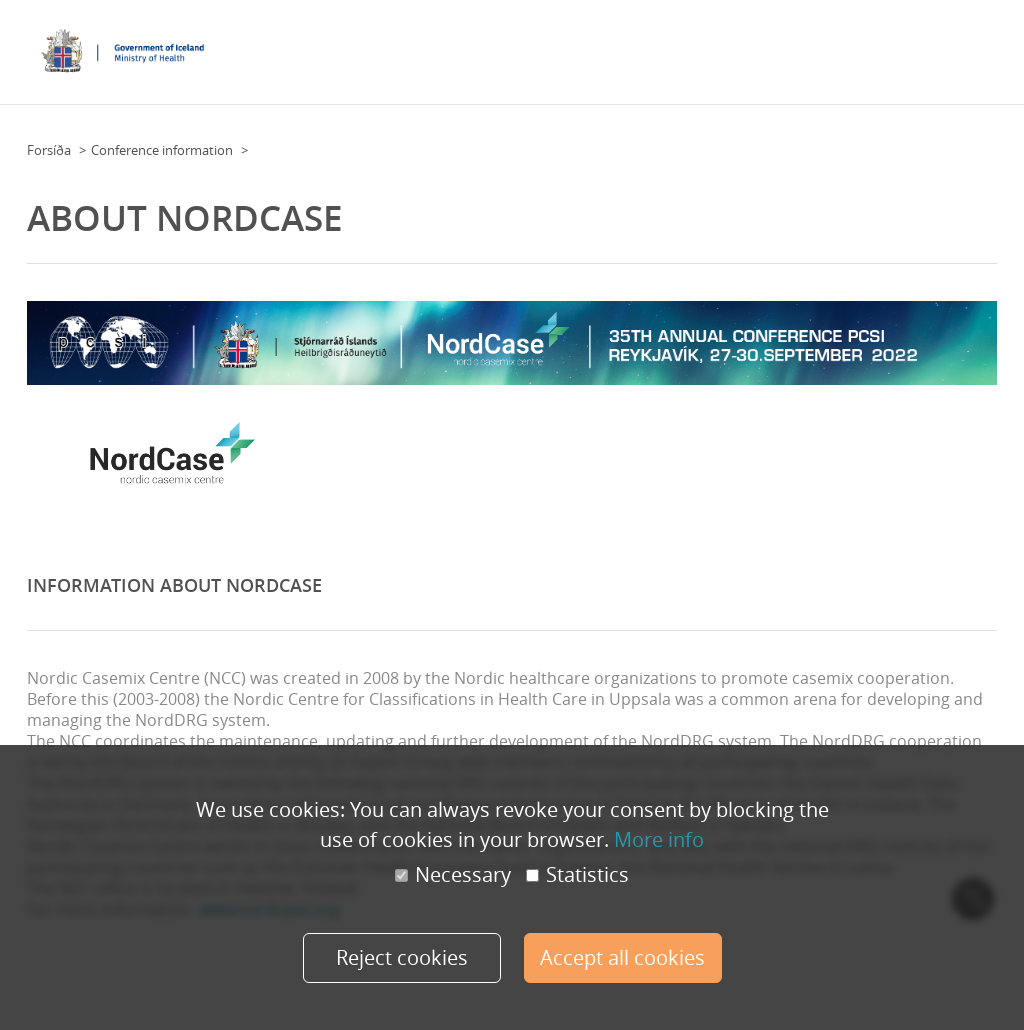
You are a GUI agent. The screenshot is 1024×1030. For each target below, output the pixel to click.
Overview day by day (884, 46)
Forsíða (49, 150)
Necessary (453, 875)
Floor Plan (410, 46)
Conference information (162, 150)
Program (782, 46)
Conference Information (526, 46)
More (975, 46)
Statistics (577, 875)
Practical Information (678, 46)
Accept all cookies (622, 957)
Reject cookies (402, 957)
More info (659, 839)
